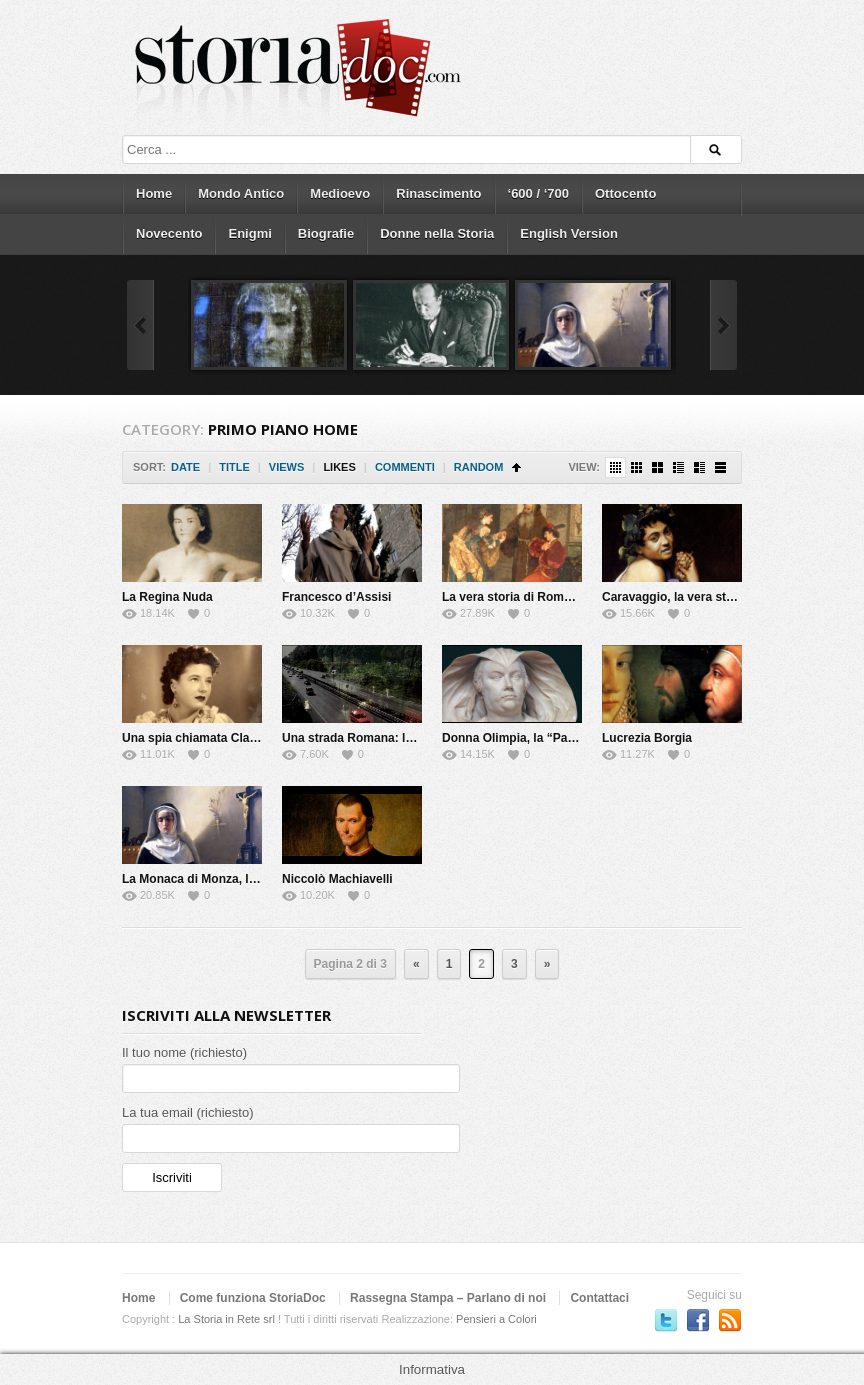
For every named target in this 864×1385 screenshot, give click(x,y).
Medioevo (340, 193)
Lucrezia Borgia (647, 738)
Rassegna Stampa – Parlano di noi (448, 1298)
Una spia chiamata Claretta (198, 738)
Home (154, 193)
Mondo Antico (241, 193)
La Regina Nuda (167, 597)
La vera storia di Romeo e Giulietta (540, 597)
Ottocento (625, 193)
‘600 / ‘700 (538, 193)
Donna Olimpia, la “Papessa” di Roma (550, 738)
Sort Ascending (516, 467)
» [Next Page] (547, 964)
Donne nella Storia (437, 233)
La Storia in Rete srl (226, 1319)
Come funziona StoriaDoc (253, 1298)
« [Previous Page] (416, 964)
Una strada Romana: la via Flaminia (383, 738)
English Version (569, 233)
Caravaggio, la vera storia (675, 597)
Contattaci (599, 1298)
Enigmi (249, 233)
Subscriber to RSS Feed (730, 1320)
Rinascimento (438, 193)
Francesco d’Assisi (336, 597)
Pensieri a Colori (496, 1319)
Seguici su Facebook (698, 1320)
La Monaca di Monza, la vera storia (220, 879)
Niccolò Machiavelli (337, 879)
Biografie (326, 233)
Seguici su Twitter (666, 1320)
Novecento (169, 233)
